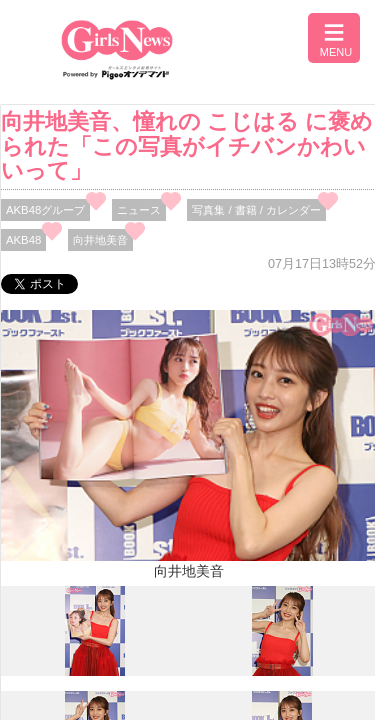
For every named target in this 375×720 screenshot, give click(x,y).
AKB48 (23, 240)
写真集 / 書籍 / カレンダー (256, 210)
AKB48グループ (45, 210)
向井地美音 (100, 240)
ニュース (139, 210)
